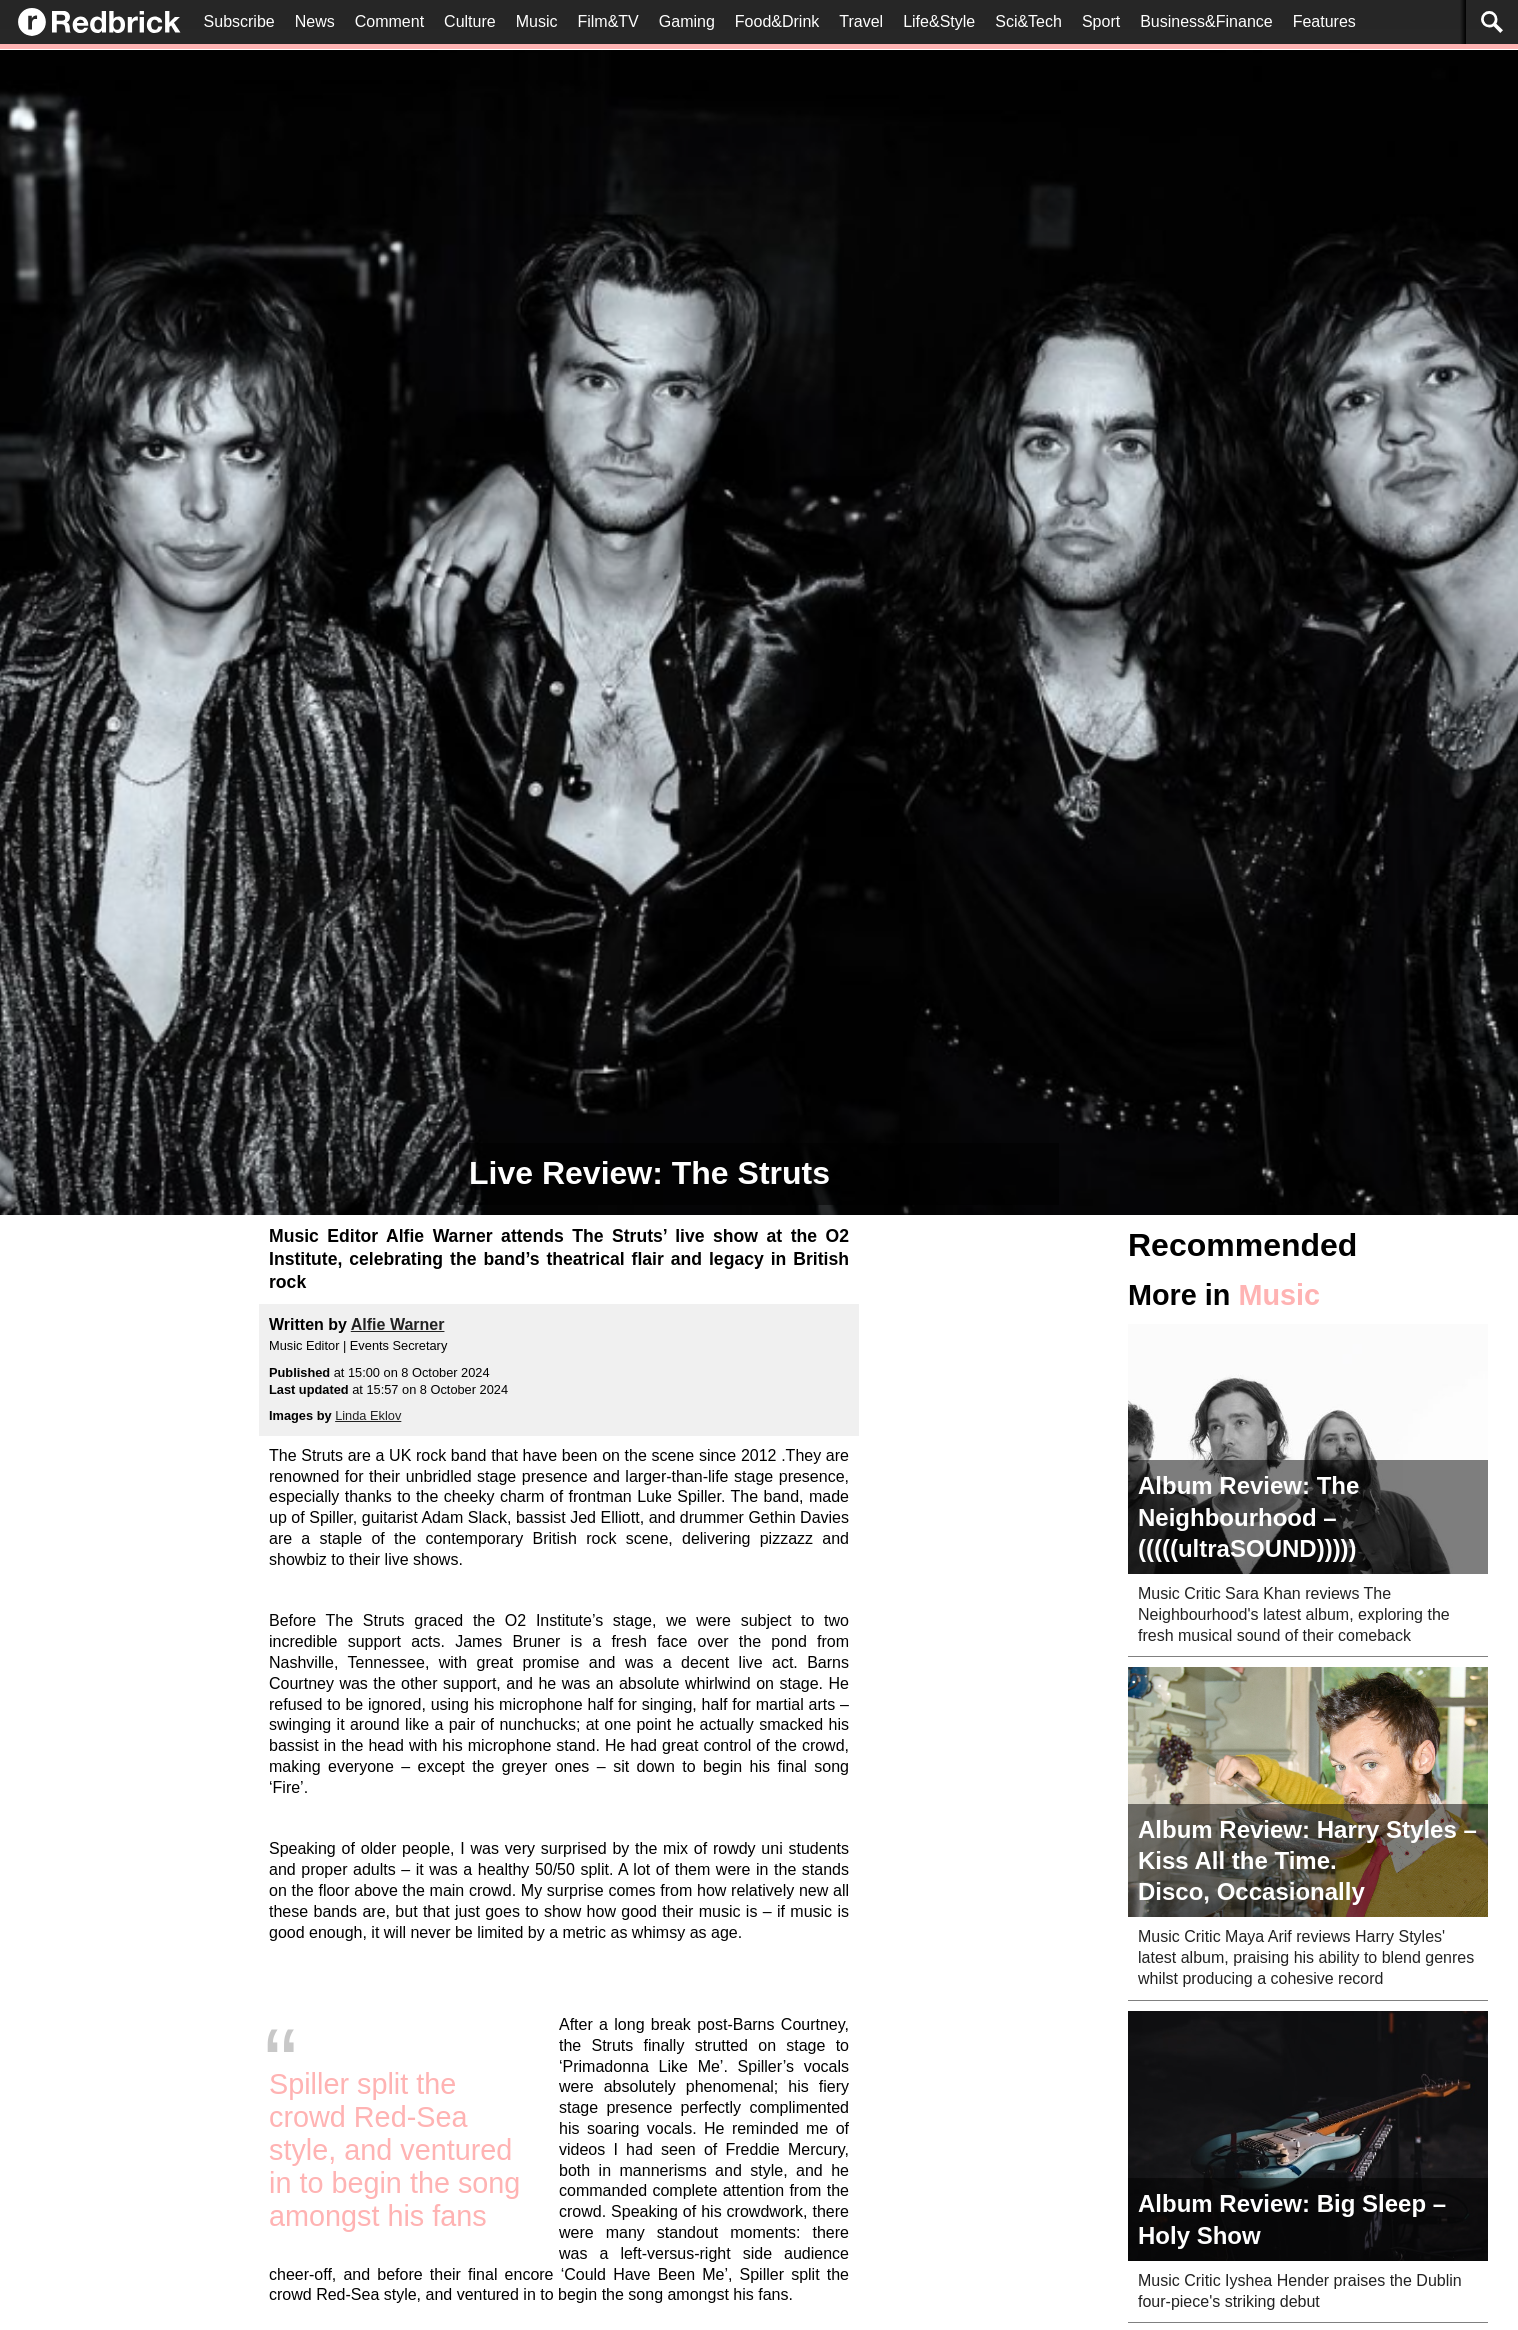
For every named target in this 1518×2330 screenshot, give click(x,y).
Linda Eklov (368, 1415)
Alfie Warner (398, 1324)
